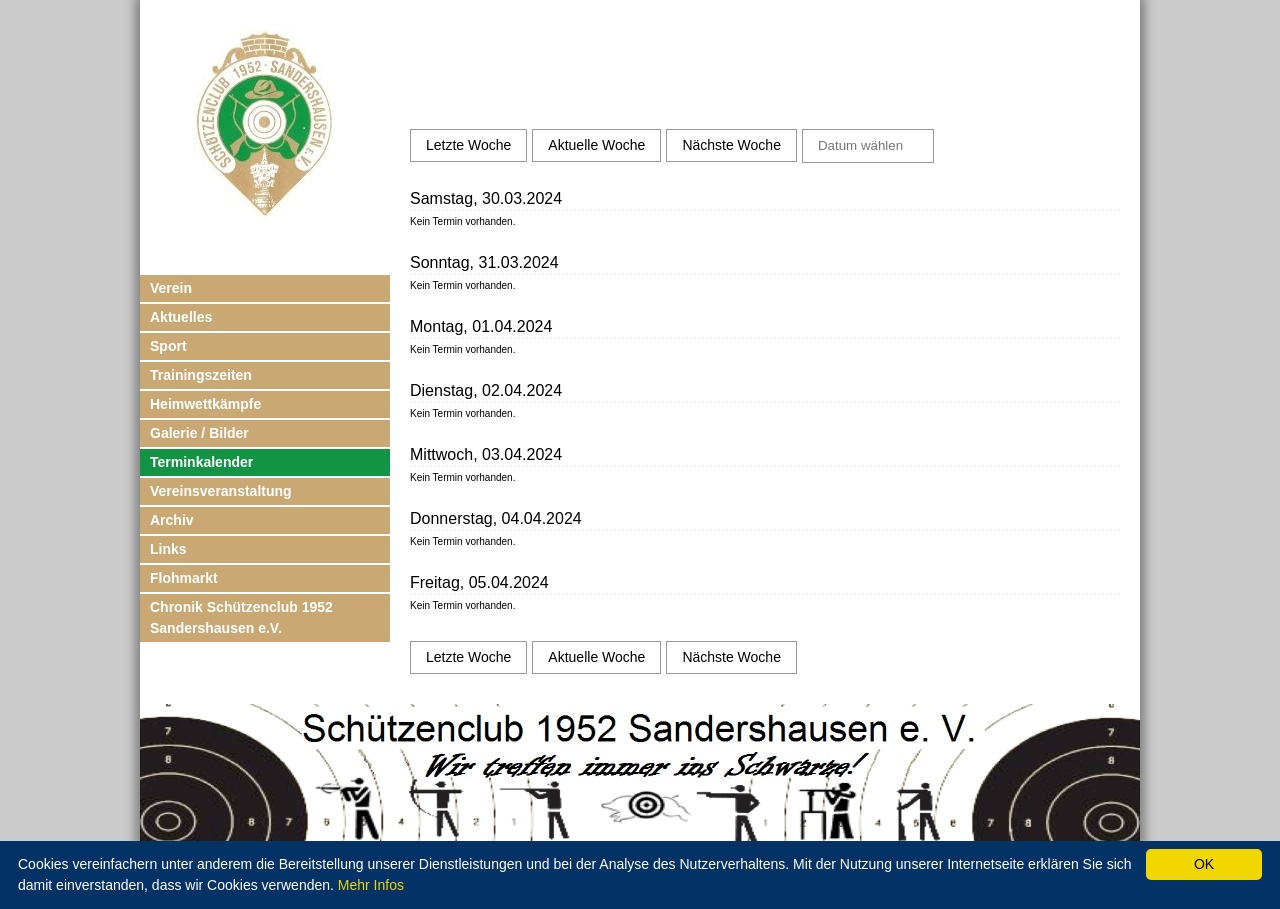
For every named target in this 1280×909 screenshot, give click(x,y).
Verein (171, 288)
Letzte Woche (468, 145)
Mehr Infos (371, 885)
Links (168, 549)
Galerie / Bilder (199, 433)
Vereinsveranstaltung (221, 491)
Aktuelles (181, 317)
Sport (168, 346)
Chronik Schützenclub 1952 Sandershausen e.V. (241, 617)
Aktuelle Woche (596, 145)
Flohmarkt (184, 578)
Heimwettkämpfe (205, 404)
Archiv (172, 520)
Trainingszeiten (201, 375)
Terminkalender (201, 462)
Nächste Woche (731, 145)
